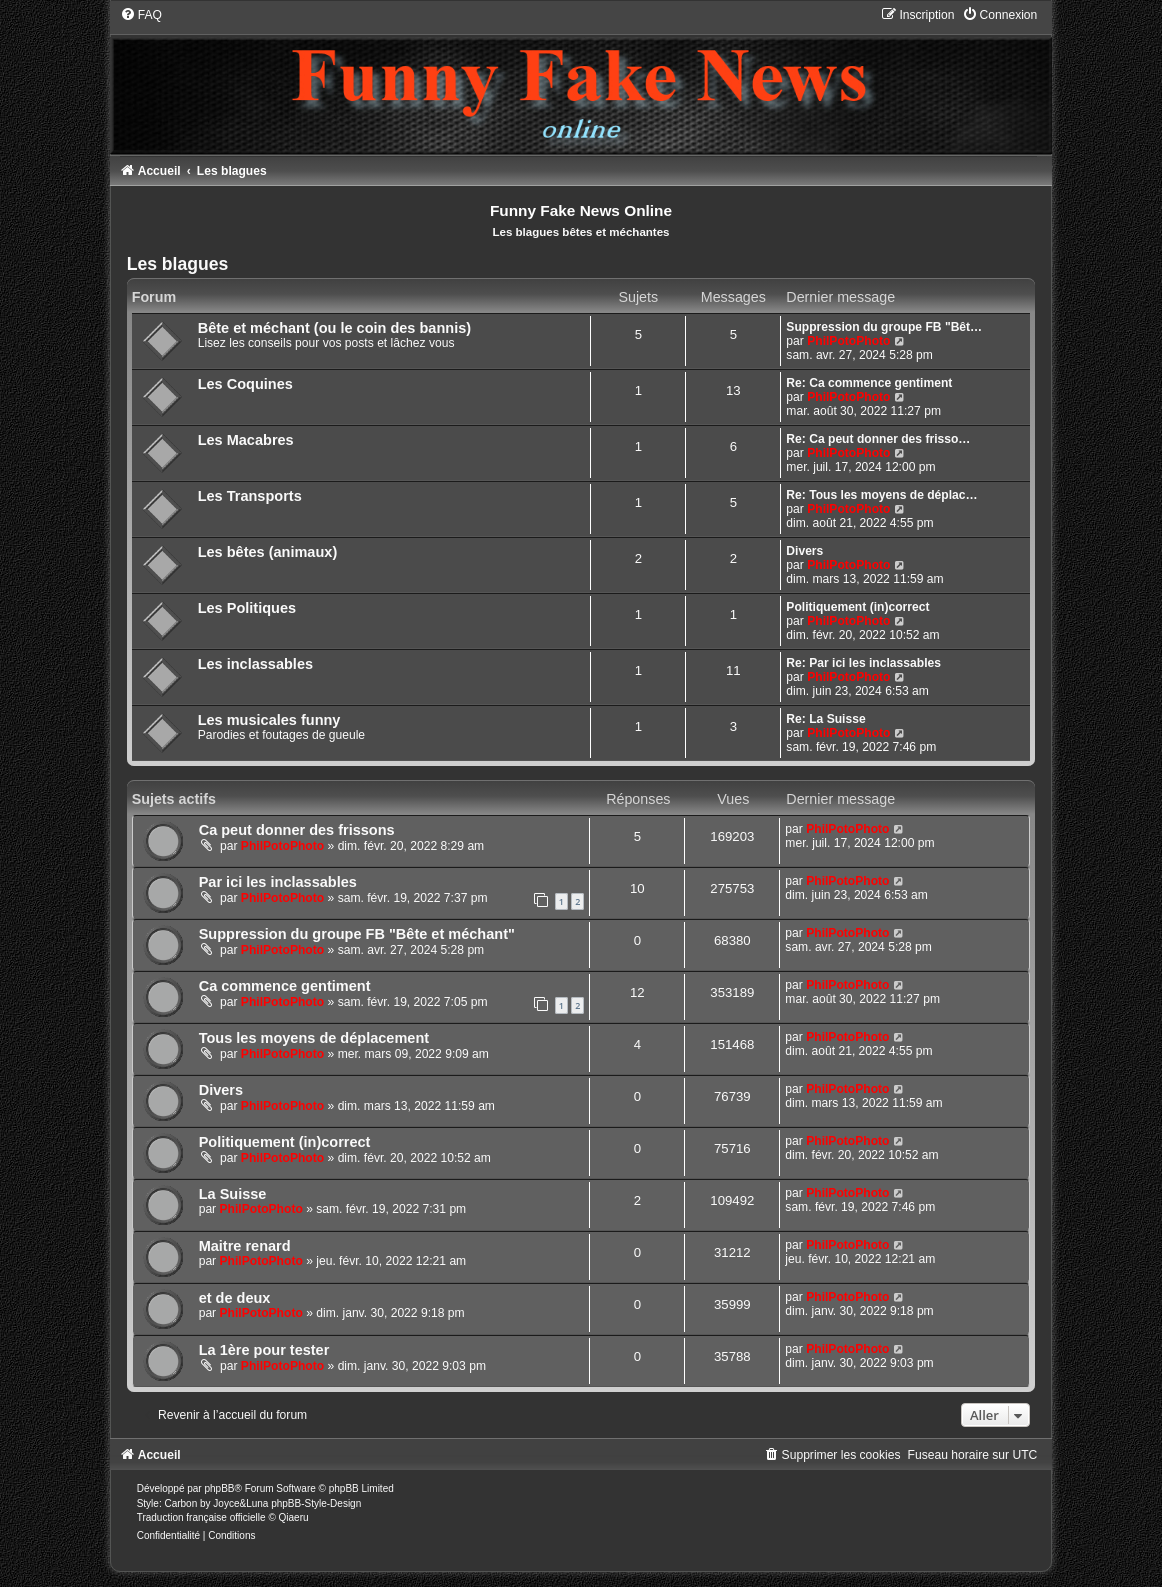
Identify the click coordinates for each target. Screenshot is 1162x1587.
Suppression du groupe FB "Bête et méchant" (357, 934)
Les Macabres (246, 440)
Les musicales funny (269, 720)
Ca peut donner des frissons (297, 830)
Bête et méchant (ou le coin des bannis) (334, 328)
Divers (804, 551)
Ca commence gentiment (285, 986)
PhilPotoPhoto (848, 341)
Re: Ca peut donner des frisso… (878, 439)
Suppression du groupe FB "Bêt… (884, 327)
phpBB (219, 1488)
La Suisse (233, 1194)
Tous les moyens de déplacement (314, 1038)
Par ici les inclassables (278, 882)
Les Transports (250, 496)
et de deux (235, 1298)
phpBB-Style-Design (316, 1503)
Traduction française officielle (201, 1517)
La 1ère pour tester (264, 1350)
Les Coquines (245, 384)
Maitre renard (245, 1246)
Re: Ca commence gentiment (869, 383)
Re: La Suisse (825, 719)
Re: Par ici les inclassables (863, 663)
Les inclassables (255, 664)
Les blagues (178, 264)
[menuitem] (141, 15)
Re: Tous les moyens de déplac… (881, 495)
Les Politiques (247, 608)
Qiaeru (294, 1517)
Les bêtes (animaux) (268, 552)
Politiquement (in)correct (857, 607)
